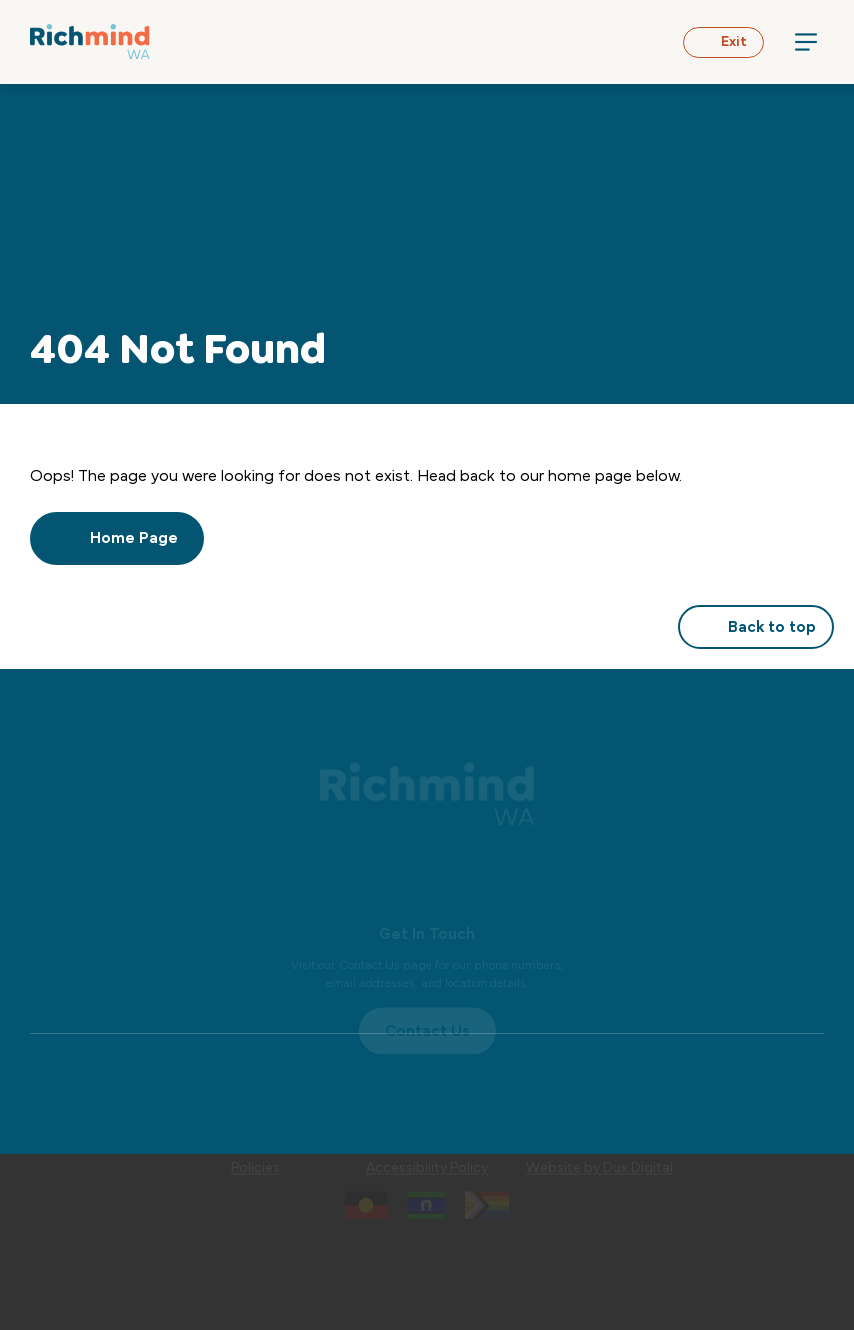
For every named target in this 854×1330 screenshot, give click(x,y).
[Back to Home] (90, 41)
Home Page (117, 538)
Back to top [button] (756, 627)
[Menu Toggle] (806, 42)
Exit (723, 42)
